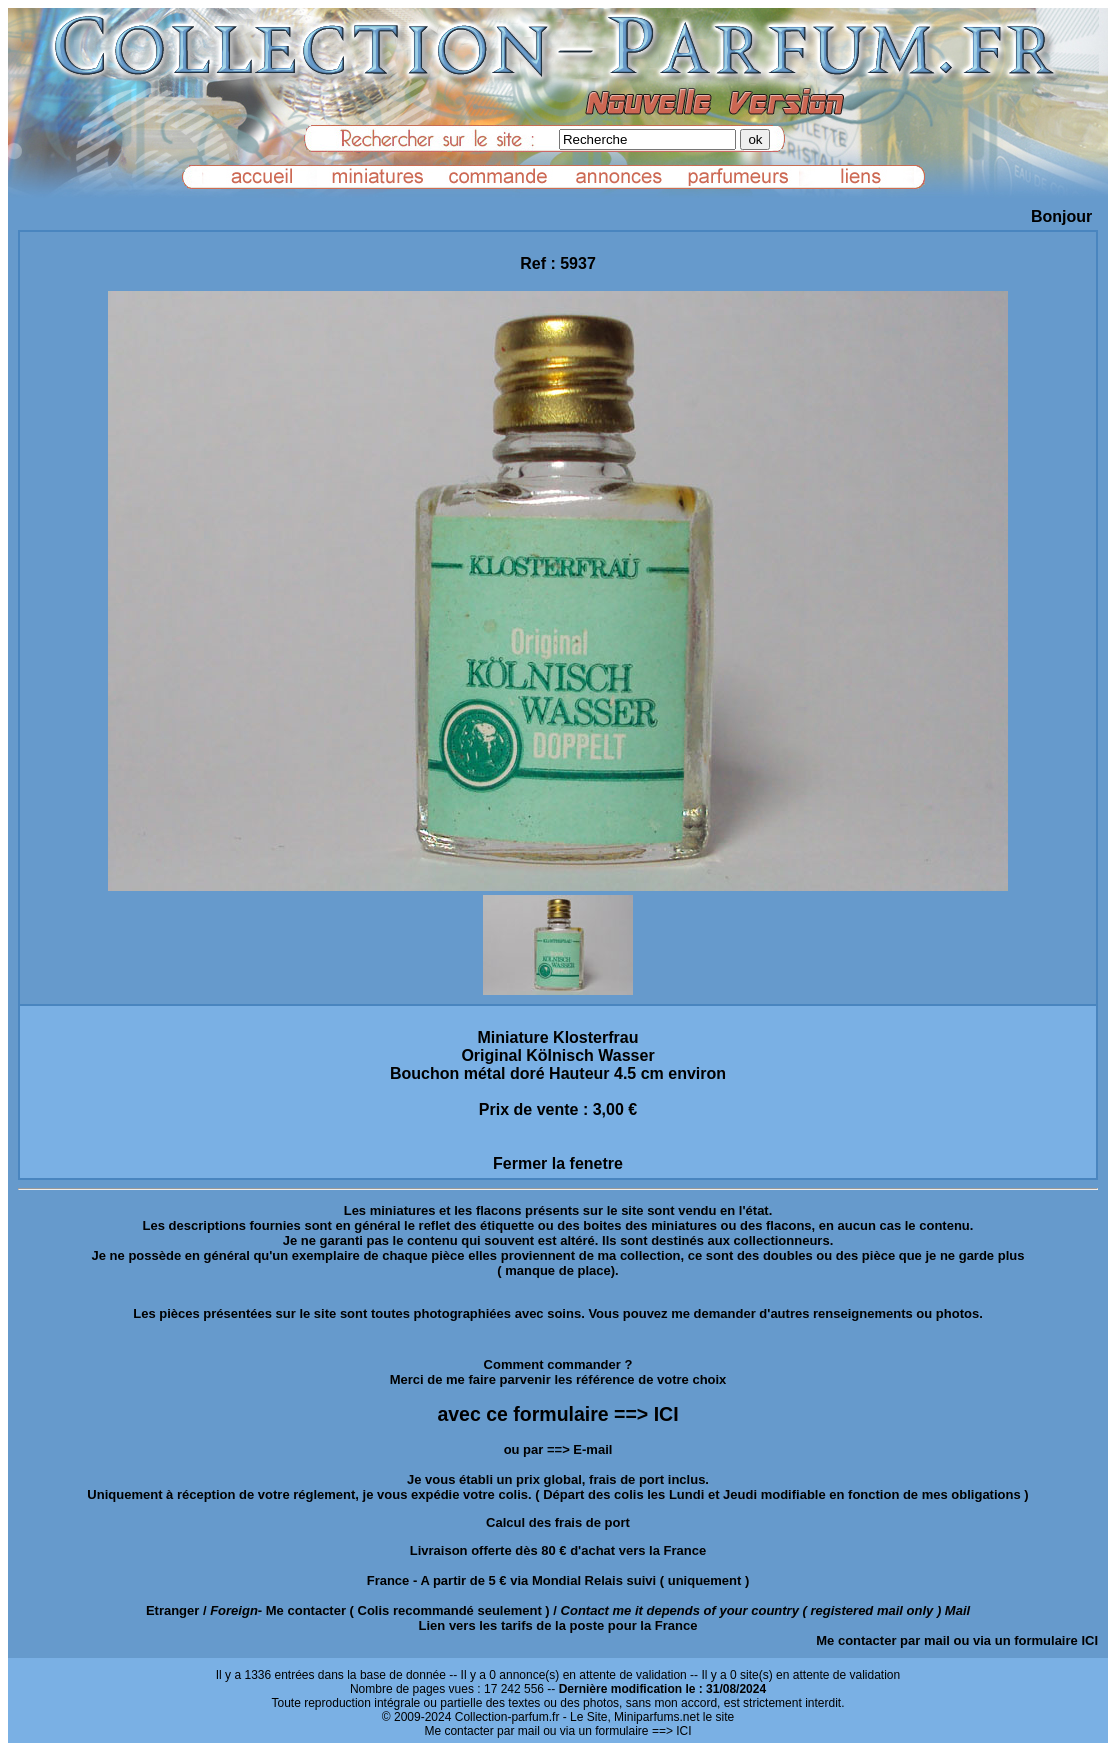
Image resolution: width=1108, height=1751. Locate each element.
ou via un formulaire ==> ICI (617, 1731)
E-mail (592, 1449)
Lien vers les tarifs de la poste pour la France (558, 1625)
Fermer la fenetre (558, 1163)
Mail (957, 1610)
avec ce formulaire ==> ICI (557, 1414)
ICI (1089, 1640)
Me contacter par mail (883, 1640)
